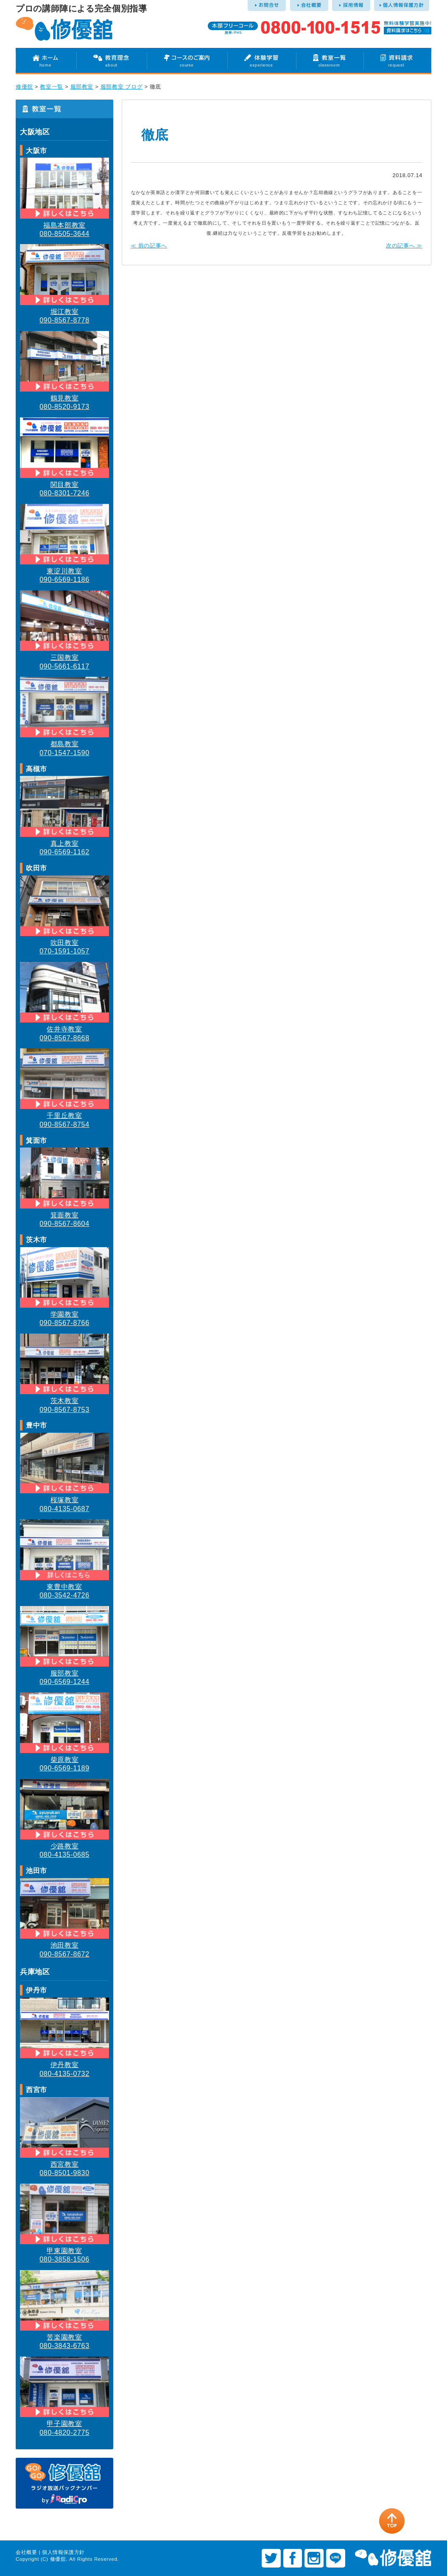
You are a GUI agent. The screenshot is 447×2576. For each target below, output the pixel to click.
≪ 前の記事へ (149, 245)
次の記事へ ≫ (404, 245)
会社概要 (26, 2552)
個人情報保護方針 (63, 2552)
